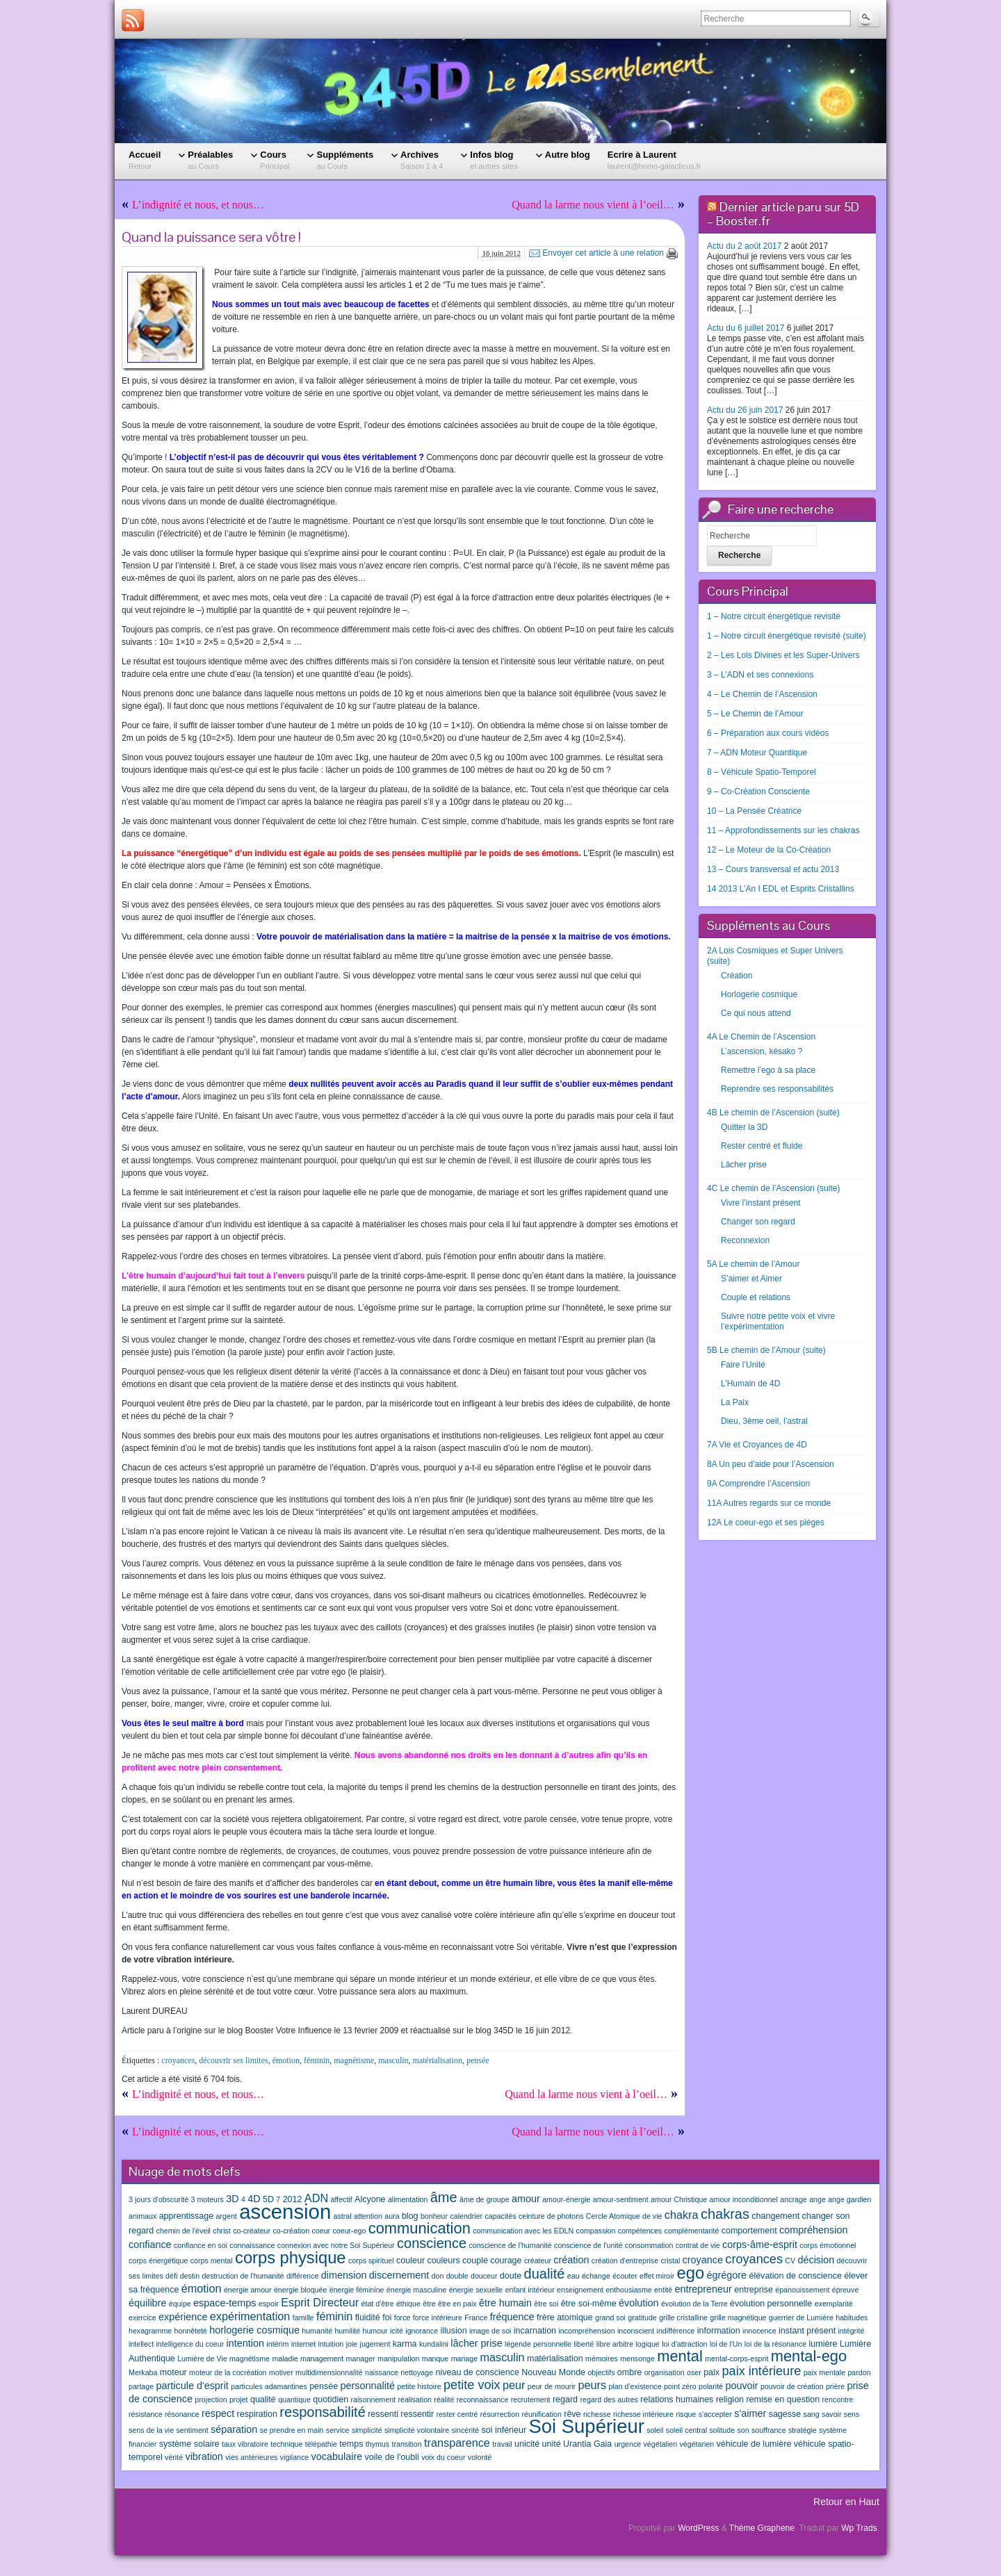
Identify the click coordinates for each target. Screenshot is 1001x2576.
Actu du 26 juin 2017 (745, 410)
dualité (544, 2273)
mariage (464, 2358)
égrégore (726, 2275)
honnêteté (190, 2331)
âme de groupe (484, 2199)
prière (835, 2386)
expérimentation (250, 2316)
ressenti (383, 2414)
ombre (629, 2372)
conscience (431, 2243)
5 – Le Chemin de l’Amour (755, 714)
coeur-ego (349, 2230)
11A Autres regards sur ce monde (769, 1503)
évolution (639, 2302)
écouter (624, 2276)
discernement (399, 2275)
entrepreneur (703, 2289)
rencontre (838, 2399)
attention (368, 2216)
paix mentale (824, 2372)
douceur (484, 2276)
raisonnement (373, 2399)
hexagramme (150, 2331)
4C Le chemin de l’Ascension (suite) (773, 1188)
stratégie (802, 2430)
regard (565, 2399)
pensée (477, 2060)
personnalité (368, 2385)
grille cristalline (683, 2317)
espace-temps (224, 2302)
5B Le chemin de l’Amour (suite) (766, 1350)
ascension (285, 2211)
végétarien (696, 2444)
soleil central (686, 2430)
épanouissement (802, 2290)
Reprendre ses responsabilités (777, 1089)
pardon (858, 2372)
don (438, 2276)
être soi (546, 2303)
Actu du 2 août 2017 (744, 246)
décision (815, 2259)
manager (360, 2358)
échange (596, 2276)
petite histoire (419, 2386)
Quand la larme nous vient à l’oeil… (593, 205)
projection (211, 2399)
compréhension (813, 2229)
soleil (654, 2430)
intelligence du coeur (190, 2344)
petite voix (471, 2385)
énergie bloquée (300, 2290)
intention (245, 2343)
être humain (505, 2302)
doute (510, 2276)
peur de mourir (552, 2386)
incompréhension (586, 2331)
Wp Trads (859, 2528)
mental (680, 2356)
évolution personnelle (771, 2303)
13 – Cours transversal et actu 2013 (773, 869)
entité (663, 2290)
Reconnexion (745, 1240)
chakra (682, 2214)
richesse (597, 2414)
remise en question (783, 2399)
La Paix (735, 1402)
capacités (500, 2216)
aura (391, 2216)
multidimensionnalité (329, 2372)
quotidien (330, 2399)
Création (736, 976)
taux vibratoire (245, 2444)
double (457, 2276)
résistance (146, 2414)
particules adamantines (269, 2386)
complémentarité (692, 2230)
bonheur (434, 2216)
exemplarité (834, 2303)
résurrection (499, 2414)
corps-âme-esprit (759, 2244)
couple (475, 2260)
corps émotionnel (827, 2245)
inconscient (635, 2331)
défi (171, 2276)
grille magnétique (738, 2317)
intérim (277, 2344)
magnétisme (354, 2060)
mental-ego (809, 2356)
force (402, 2317)
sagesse (785, 2414)
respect (218, 2413)
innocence (759, 2331)
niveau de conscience (477, 2372)
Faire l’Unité (743, 1365)
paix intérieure (761, 2371)
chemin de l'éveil (183, 2230)
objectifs (601, 2372)
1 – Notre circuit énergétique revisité (773, 616)
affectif (341, 2199)
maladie (285, 2358)
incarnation (535, 2331)
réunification (541, 2414)
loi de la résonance (775, 2344)
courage (505, 2260)
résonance (182, 2414)
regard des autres (609, 2399)
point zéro (680, 2386)
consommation (649, 2245)
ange (817, 2199)
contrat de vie (698, 2245)
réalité (444, 2399)
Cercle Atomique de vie (624, 2216)
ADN (316, 2198)
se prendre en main (292, 2430)
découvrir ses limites (233, 2060)
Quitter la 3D (744, 1127)
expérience (182, 2316)
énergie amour (248, 2290)
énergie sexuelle (476, 2290)
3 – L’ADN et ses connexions (760, 675)
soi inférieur (503, 2430)
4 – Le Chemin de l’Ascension (762, 694)
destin (190, 2276)
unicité (526, 2444)
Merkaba (143, 2372)
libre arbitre (614, 2344)
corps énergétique (158, 2260)
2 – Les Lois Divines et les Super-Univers (783, 655)
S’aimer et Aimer (751, 1278)
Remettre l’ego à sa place (768, 1070)
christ (221, 2230)
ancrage (793, 2199)
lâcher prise (476, 2343)
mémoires (601, 2358)
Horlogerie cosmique (759, 994)
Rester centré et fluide (761, 1146)
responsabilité (322, 2412)
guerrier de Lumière (801, 2317)
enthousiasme (628, 2290)
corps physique (290, 2258)
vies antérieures (251, 2457)
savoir (831, 2414)
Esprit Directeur (320, 2302)
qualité (263, 2399)
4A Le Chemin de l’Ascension (761, 1037)
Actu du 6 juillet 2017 (745, 328)
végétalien (661, 2444)
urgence (628, 2444)
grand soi (610, 2317)
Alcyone (370, 2199)
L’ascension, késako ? (761, 1051)
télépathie (321, 2444)
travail (502, 2444)
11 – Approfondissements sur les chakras (783, 830)
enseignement (580, 2290)
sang (812, 2414)
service (338, 2430)
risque (686, 2414)
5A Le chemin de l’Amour (753, 1264)
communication (419, 2228)
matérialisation (437, 2060)
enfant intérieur (530, 2290)
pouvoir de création (792, 2386)
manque (435, 2358)
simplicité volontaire (416, 2430)
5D (268, 2199)
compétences (640, 2230)
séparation (234, 2429)
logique (647, 2344)
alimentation (408, 2199)
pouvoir (741, 2385)
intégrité (851, 2331)
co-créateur (251, 2230)
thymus (377, 2444)
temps (351, 2444)
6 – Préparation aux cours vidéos (768, 733)
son (743, 2430)
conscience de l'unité (588, 2245)
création (571, 2259)
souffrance (768, 2430)
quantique (294, 2399)
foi (386, 2317)
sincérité (465, 2430)
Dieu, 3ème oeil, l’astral (764, 1421)
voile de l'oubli (392, 2457)
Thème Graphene (762, 2528)
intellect (141, 2344)
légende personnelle (538, 2344)
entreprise (753, 2290)
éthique (408, 2303)
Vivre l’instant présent (761, 1203)
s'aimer (750, 2413)
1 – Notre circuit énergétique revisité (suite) (786, 636)
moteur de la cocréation (227, 2372)
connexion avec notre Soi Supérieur (336, 2245)
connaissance (252, 2245)
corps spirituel (371, 2260)
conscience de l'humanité (510, 2245)
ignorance (421, 2331)
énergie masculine (416, 2290)
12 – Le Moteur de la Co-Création (769, 850)
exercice (142, 2317)
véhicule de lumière (754, 2444)
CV (790, 2260)
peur (514, 2385)
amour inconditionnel (744, 2199)
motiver (281, 2372)
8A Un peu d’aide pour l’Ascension (770, 1464)
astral (343, 2216)
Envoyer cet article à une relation (603, 253)
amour (526, 2198)
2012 (292, 2199)
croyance (703, 2259)
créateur (537, 2260)
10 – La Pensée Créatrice (754, 811)
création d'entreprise (625, 2260)
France (475, 2317)
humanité (317, 2331)
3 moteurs (207, 2199)
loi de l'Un (726, 2344)
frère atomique (565, 2317)
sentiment (193, 2430)
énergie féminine (356, 2290)
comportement (749, 2230)
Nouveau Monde (553, 2372)
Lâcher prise (744, 1165)
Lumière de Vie (202, 2358)
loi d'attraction (684, 2344)
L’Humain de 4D (750, 1383)
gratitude (642, 2317)
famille (303, 2317)
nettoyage (416, 2372)
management (321, 2358)
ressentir (417, 2414)
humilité (347, 2331)
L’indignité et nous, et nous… (198, 205)
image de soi (490, 2331)
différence (302, 2276)
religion (730, 2399)
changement (775, 2216)
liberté (583, 2344)
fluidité (367, 2317)
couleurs (443, 2260)
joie (352, 2344)
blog (410, 2216)
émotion (286, 2060)
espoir (269, 2303)
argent (226, 2216)
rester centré (457, 2414)
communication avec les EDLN (523, 2230)
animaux (142, 2216)
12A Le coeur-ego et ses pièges (765, 1522)
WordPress (698, 2528)
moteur (173, 2372)
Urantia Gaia (587, 2444)
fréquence (512, 2316)
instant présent (807, 2331)
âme (443, 2197)
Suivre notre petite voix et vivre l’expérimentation (778, 1321)
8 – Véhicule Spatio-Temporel (761, 772)
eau (573, 2276)
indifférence (676, 2331)
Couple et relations (755, 1297)
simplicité (367, 2430)
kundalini (433, 2344)
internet (303, 2344)
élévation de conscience (795, 2276)
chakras (725, 2214)
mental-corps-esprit (736, 2358)
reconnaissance (483, 2399)
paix (711, 2372)
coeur (320, 2230)
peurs (592, 2385)
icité (396, 2331)
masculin (393, 2060)
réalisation (415, 2399)
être (429, 2303)
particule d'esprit (192, 2385)
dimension (344, 2275)
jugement (375, 2344)
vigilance (294, 2457)
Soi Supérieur (586, 2426)
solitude (722, 2430)
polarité (711, 2386)
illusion (453, 2331)
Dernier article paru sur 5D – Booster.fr (783, 214)
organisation (664, 2372)
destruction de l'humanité (243, 2276)
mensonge (637, 2358)
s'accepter (715, 2414)
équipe (180, 2303)
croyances (178, 2060)
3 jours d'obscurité (158, 2199)
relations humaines (676, 2399)
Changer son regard (758, 1222)
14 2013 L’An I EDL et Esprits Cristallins (780, 889)
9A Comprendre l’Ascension (758, 1483)
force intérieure (437, 2317)
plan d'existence (634, 2386)
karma (405, 2344)
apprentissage (186, 2216)
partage (141, 2386)
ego (691, 2273)
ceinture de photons (551, 2216)
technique (286, 2444)
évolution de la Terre (694, 2303)
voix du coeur (443, 2457)
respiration (257, 2414)
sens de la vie (151, 2430)
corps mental (211, 2260)
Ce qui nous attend (756, 1013)
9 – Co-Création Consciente (758, 791)
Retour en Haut (846, 2501)
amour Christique (679, 2199)
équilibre (147, 2302)
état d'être (377, 2303)
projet (238, 2399)
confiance (150, 2244)
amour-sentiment (621, 2199)
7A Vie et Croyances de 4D (757, 1445)
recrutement (531, 2399)
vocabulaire (337, 2456)
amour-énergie (566, 2199)
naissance (381, 2372)
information (718, 2331)
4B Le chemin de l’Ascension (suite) (773, 1112)
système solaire (189, 2444)
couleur (410, 2260)
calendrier (466, 2216)
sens (852, 2414)
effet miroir (657, 2276)
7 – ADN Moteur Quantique (757, 752)
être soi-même (589, 2303)
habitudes (852, 2317)
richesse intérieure (643, 2414)
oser (694, 2372)
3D (232, 2198)
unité (551, 2444)
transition (406, 2444)
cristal (670, 2260)
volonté (479, 2457)
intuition (331, 2344)
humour (375, 2331)
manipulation (398, 2358)
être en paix (457, 2303)
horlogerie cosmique (254, 2330)
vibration (203, 2456)
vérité (174, 2457)
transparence (457, 2442)
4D (253, 2198)
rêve (572, 2414)
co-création (290, 2230)
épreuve (845, 2290)
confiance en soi (200, 2245)
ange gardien (849, 2199)
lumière (823, 2344)
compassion (596, 2230)
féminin (316, 2060)
